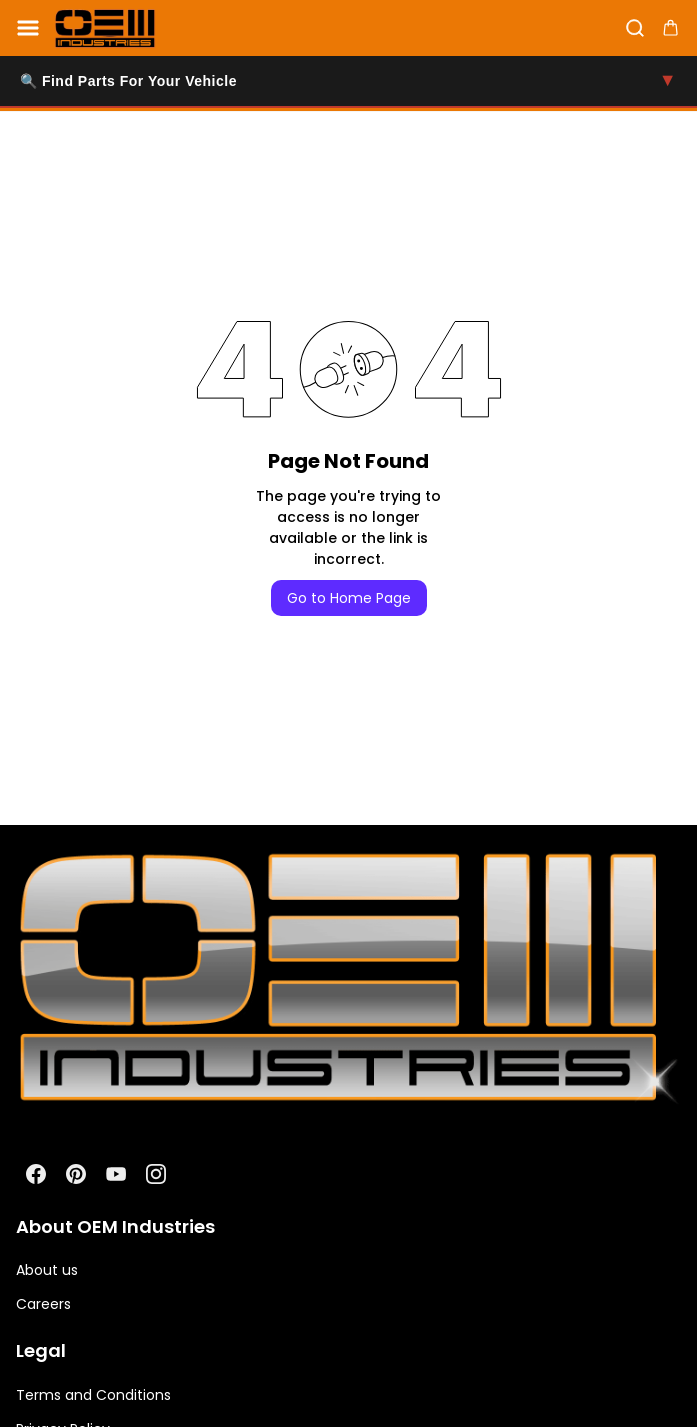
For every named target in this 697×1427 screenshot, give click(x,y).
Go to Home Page (349, 598)
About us (47, 1270)
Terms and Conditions (93, 1395)
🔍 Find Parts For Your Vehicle (348, 81)
